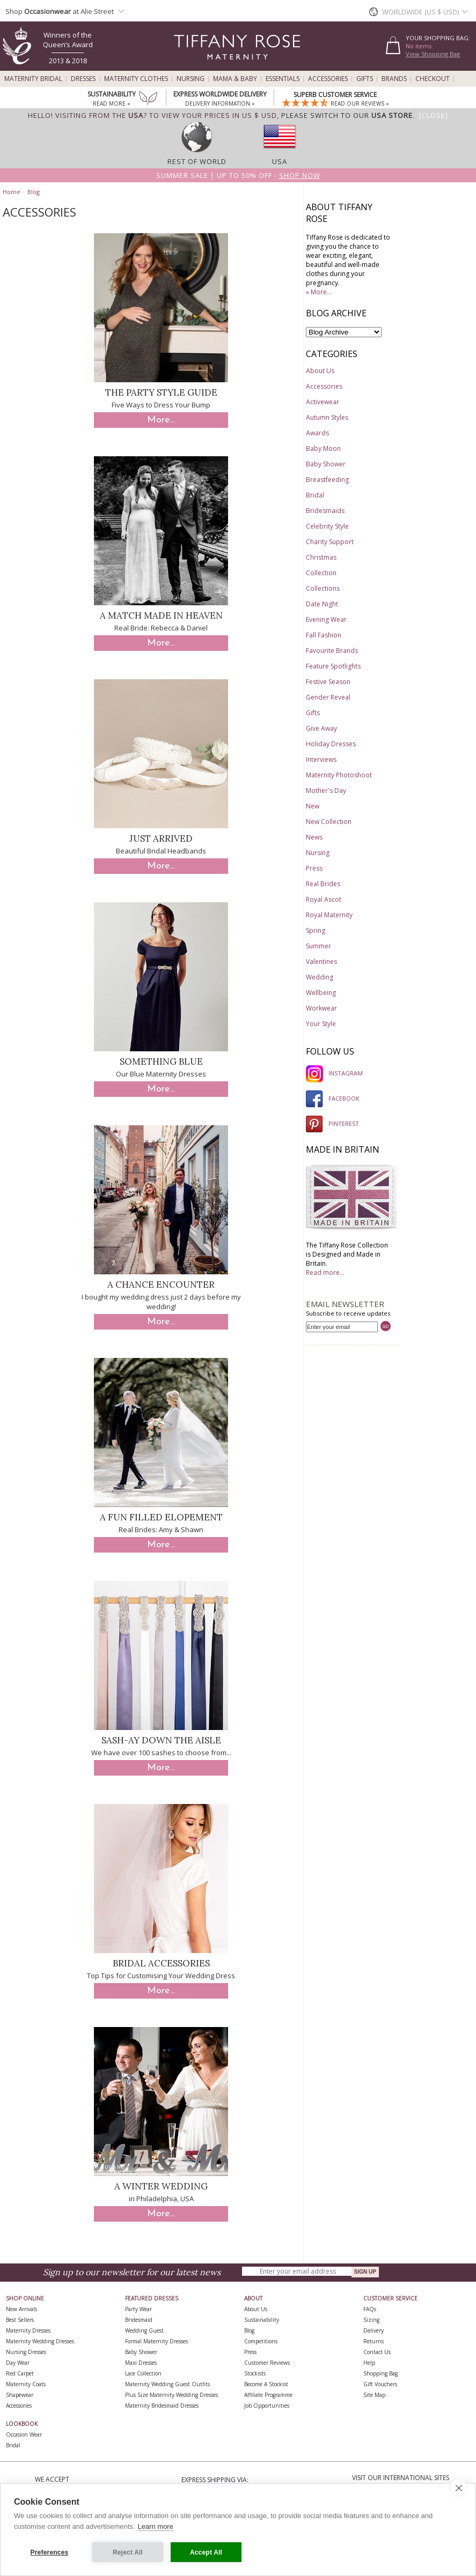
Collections (323, 588)
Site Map (374, 2395)
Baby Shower (326, 464)
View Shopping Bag (433, 54)
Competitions (260, 2341)
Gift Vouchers (380, 2384)
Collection (321, 572)
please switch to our (347, 115)
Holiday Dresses (331, 743)
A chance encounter (161, 1284)
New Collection (328, 821)
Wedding (319, 977)
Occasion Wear (24, 2434)
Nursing (190, 79)
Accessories (328, 79)
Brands (394, 79)
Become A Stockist (266, 2384)
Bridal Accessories (161, 1963)
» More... (319, 291)
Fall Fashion (323, 635)
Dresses (83, 79)
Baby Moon (323, 448)
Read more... (325, 1272)
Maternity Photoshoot (339, 775)
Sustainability (261, 2319)
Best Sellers (20, 2319)
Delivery (373, 2330)
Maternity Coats (26, 2384)
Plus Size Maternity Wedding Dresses (171, 2395)
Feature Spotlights (333, 666)
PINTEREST (332, 1123)
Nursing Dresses (26, 2352)
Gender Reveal (328, 697)
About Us (320, 370)
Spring (315, 930)
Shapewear (19, 2395)
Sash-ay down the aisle (161, 1740)
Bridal (315, 495)
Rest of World (196, 161)
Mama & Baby (235, 79)
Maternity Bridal (33, 79)
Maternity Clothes (136, 79)
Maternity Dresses (28, 2330)
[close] (458, 2487)
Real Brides (323, 883)
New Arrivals (21, 2309)
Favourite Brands (332, 650)
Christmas (321, 557)
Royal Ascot (323, 899)
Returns (373, 2341)
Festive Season (328, 681)
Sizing (371, 2319)
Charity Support (330, 541)
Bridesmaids (325, 510)
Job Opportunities (266, 2405)
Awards (317, 432)
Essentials (282, 79)
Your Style (321, 1023)
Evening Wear (326, 619)
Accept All (206, 2552)
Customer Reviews (267, 2362)
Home (11, 192)
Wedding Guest (144, 2330)
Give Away (321, 728)
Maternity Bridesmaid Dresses (162, 2405)
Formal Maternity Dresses (156, 2341)
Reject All (128, 2552)
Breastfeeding (327, 479)
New (312, 806)
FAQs (369, 2309)
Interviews (321, 759)
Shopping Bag (380, 2373)
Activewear (322, 401)
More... (161, 420)
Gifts (364, 79)
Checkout (432, 79)
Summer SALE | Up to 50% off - (238, 175)
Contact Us (377, 2352)
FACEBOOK (333, 1098)
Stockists (255, 2373)
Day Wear (18, 2362)
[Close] (433, 115)
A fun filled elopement (161, 1517)
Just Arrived (161, 838)
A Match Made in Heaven (161, 615)
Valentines (321, 961)
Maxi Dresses (141, 2362)
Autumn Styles (327, 417)
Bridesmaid (138, 2319)
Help (369, 2362)
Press (314, 868)
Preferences (50, 2552)
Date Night (322, 603)
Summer (318, 946)
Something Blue (161, 1061)
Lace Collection (143, 2373)
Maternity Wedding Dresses (40, 2341)
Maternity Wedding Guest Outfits (167, 2384)
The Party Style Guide (161, 392)
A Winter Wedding (161, 2186)
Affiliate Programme (268, 2395)
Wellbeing (321, 992)
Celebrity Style (327, 526)
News (314, 837)
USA (279, 161)
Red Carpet (20, 2373)
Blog (33, 192)
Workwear (321, 1008)
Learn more (155, 2526)
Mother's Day (326, 790)
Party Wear (138, 2309)
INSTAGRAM (334, 1073)
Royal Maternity (329, 914)
